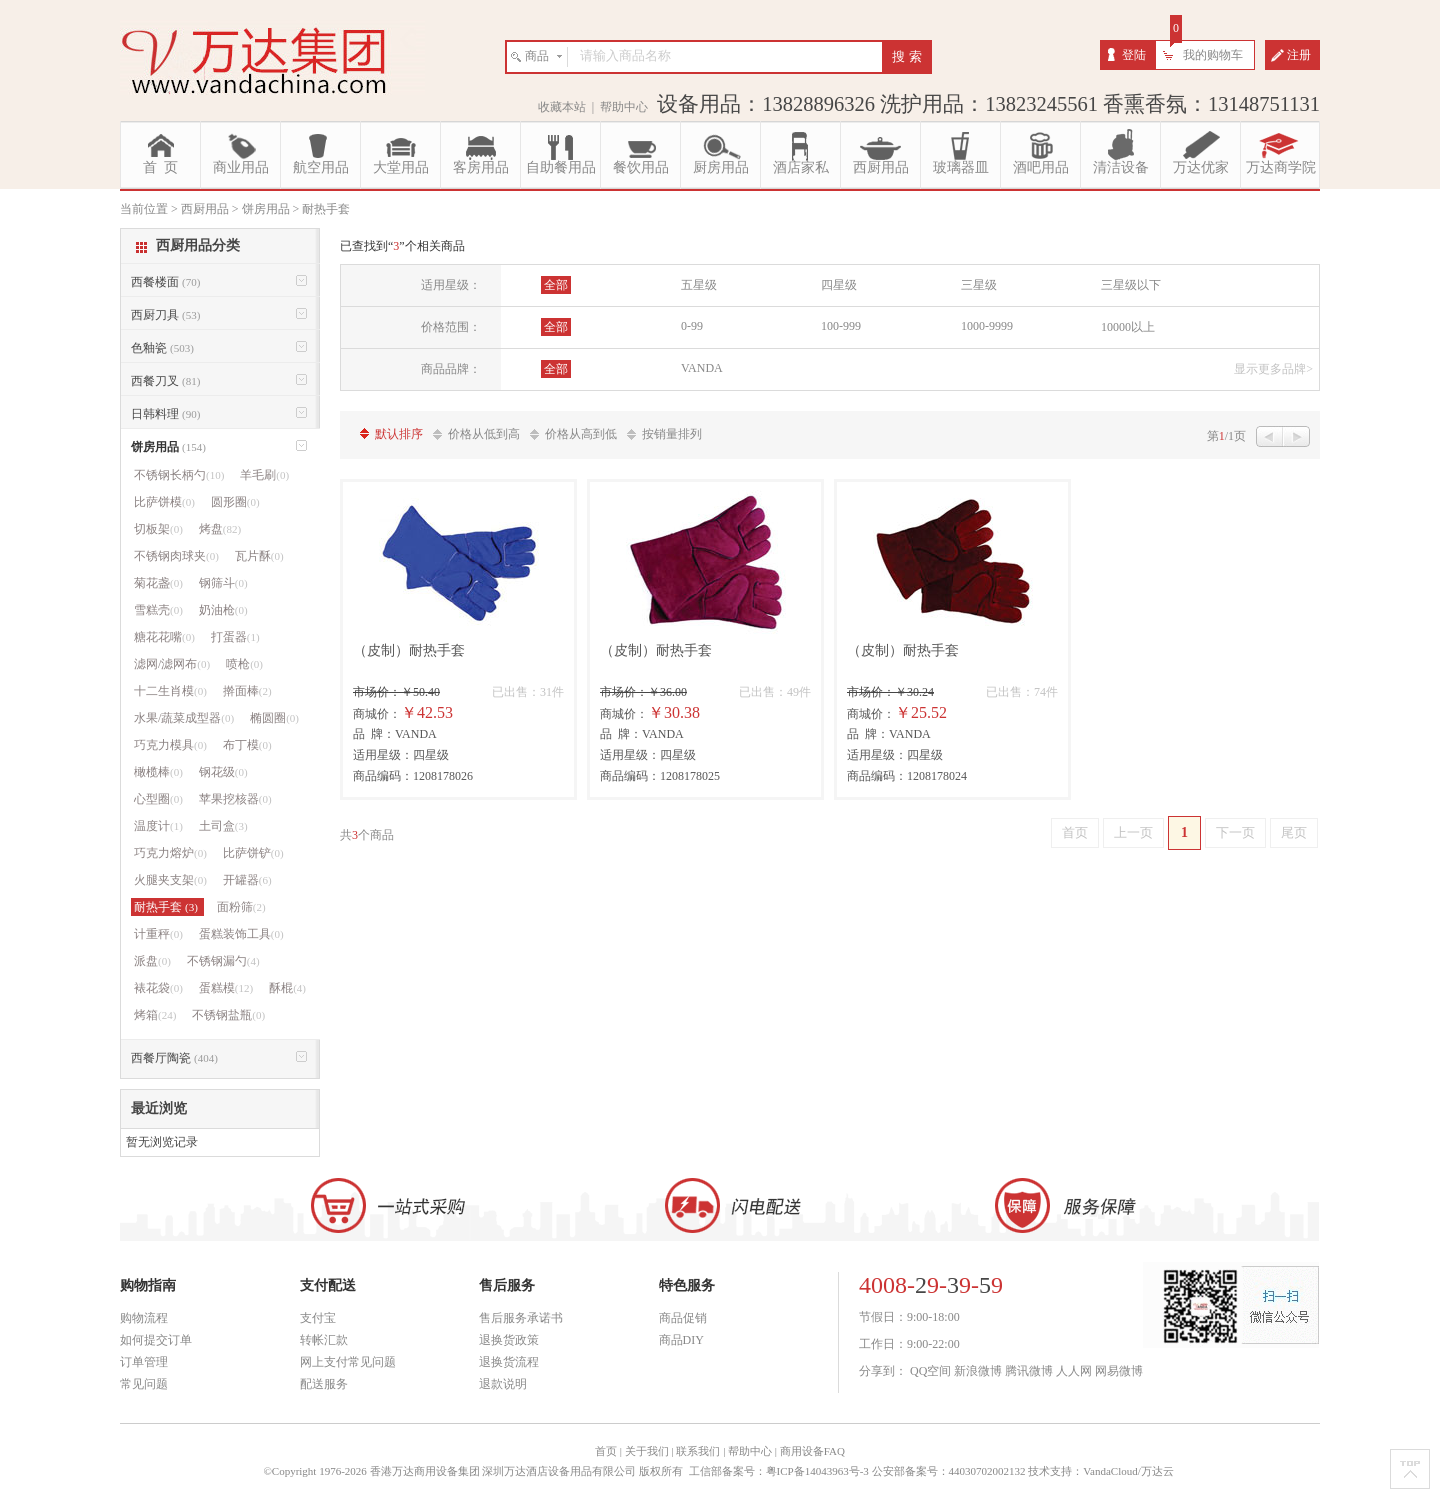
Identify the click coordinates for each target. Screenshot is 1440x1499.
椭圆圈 (274, 718)
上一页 (1133, 832)
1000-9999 (987, 326)
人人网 (1074, 1371)
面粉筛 (241, 907)
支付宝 (318, 1318)
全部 (556, 285)
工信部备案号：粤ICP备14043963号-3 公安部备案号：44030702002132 (857, 1471)
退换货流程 (509, 1362)
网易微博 (1119, 1371)
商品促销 (683, 1318)
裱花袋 (158, 988)
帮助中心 (624, 107)
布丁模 (247, 745)
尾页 (1294, 832)
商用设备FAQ (812, 1451)
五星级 (699, 285)
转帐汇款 (324, 1340)
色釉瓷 (162, 348)
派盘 (152, 961)
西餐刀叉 (165, 381)
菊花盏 (158, 583)
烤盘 (220, 529)
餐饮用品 (641, 167)
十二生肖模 (170, 691)
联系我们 (698, 1451)
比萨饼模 (164, 502)
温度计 (158, 826)
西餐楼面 (165, 282)
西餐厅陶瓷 (174, 1058)
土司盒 (223, 826)
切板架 (158, 529)
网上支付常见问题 (348, 1362)
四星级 (839, 285)
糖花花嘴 (164, 637)
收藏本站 (562, 107)
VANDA (702, 368)
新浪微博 (978, 1371)
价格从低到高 (484, 434)
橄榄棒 (158, 772)
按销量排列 (672, 434)
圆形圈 (235, 502)
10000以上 (1128, 327)
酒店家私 (801, 167)
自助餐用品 (561, 167)
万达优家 (1201, 167)
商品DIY (681, 1340)
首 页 (160, 167)
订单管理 (144, 1362)
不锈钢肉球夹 (176, 556)
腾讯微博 (1029, 1371)
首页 (1075, 832)
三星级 (979, 285)
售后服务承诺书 (521, 1318)
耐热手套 (167, 907)
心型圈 (158, 799)
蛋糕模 (226, 988)
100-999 (841, 326)
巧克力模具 (170, 745)
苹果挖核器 (235, 799)
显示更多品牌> (1273, 369)
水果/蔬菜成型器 (184, 718)
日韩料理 (165, 414)
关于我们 (647, 1451)
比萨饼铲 (253, 853)
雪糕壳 (158, 610)
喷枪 (244, 664)
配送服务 (324, 1384)
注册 (1299, 55)
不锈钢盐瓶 (228, 1015)
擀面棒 (247, 691)
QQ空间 (930, 1371)
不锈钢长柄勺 (179, 475)
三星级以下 (1131, 285)
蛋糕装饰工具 (241, 934)
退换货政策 (509, 1340)
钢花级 (223, 772)
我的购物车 (1213, 55)
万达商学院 (1281, 167)
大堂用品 (401, 167)
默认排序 (399, 434)
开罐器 (247, 880)
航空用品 (321, 167)
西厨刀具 (165, 315)
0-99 (692, 326)
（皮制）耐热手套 (409, 650)
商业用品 (241, 167)
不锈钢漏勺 (223, 961)
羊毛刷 (264, 475)
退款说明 (503, 1384)
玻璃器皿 (961, 167)
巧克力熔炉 (170, 853)
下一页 (1235, 832)
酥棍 (287, 988)
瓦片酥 (259, 556)
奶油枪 (223, 610)
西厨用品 (881, 167)
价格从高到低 (581, 434)
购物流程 (144, 1318)
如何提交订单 (156, 1340)
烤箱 (155, 1015)
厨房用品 (721, 167)
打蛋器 (235, 637)
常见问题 (144, 1384)
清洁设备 (1121, 167)
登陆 (1134, 55)
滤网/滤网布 (172, 664)
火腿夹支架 (170, 880)
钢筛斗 (223, 583)
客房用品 (481, 167)
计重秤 (158, 934)
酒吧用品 (1041, 167)
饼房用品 (168, 447)
